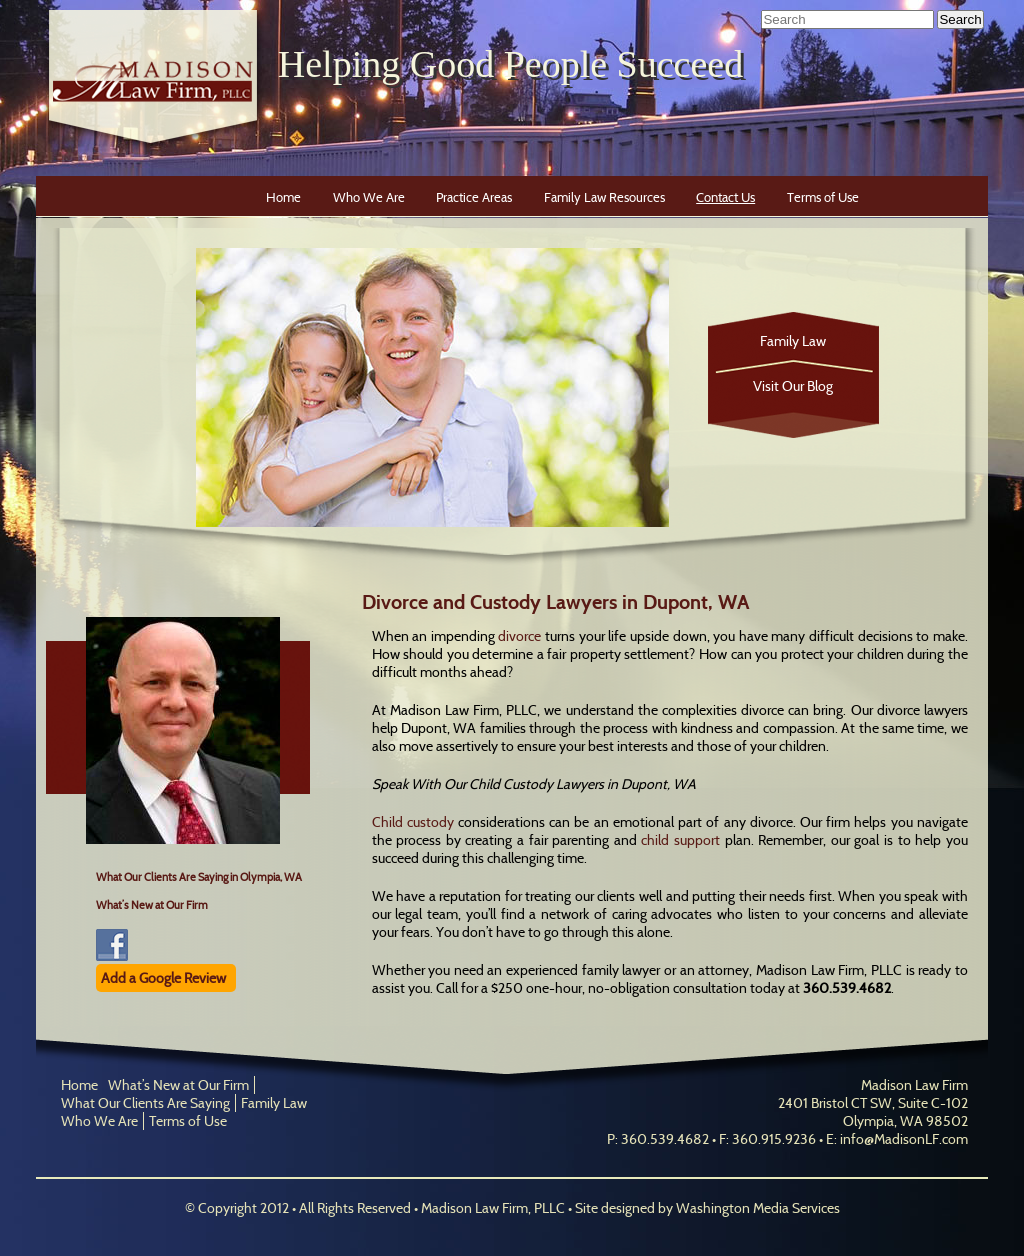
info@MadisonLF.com (904, 1139)
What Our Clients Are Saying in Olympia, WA (199, 877)
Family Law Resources (604, 197)
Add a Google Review (163, 978)
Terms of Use (823, 197)
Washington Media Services (758, 1208)
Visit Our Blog (793, 386)
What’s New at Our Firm (152, 905)
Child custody (413, 822)
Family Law (793, 341)
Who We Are (369, 197)
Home (283, 197)
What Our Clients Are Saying (145, 1103)
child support (680, 840)
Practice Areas (474, 197)
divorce (519, 636)
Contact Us (725, 197)
